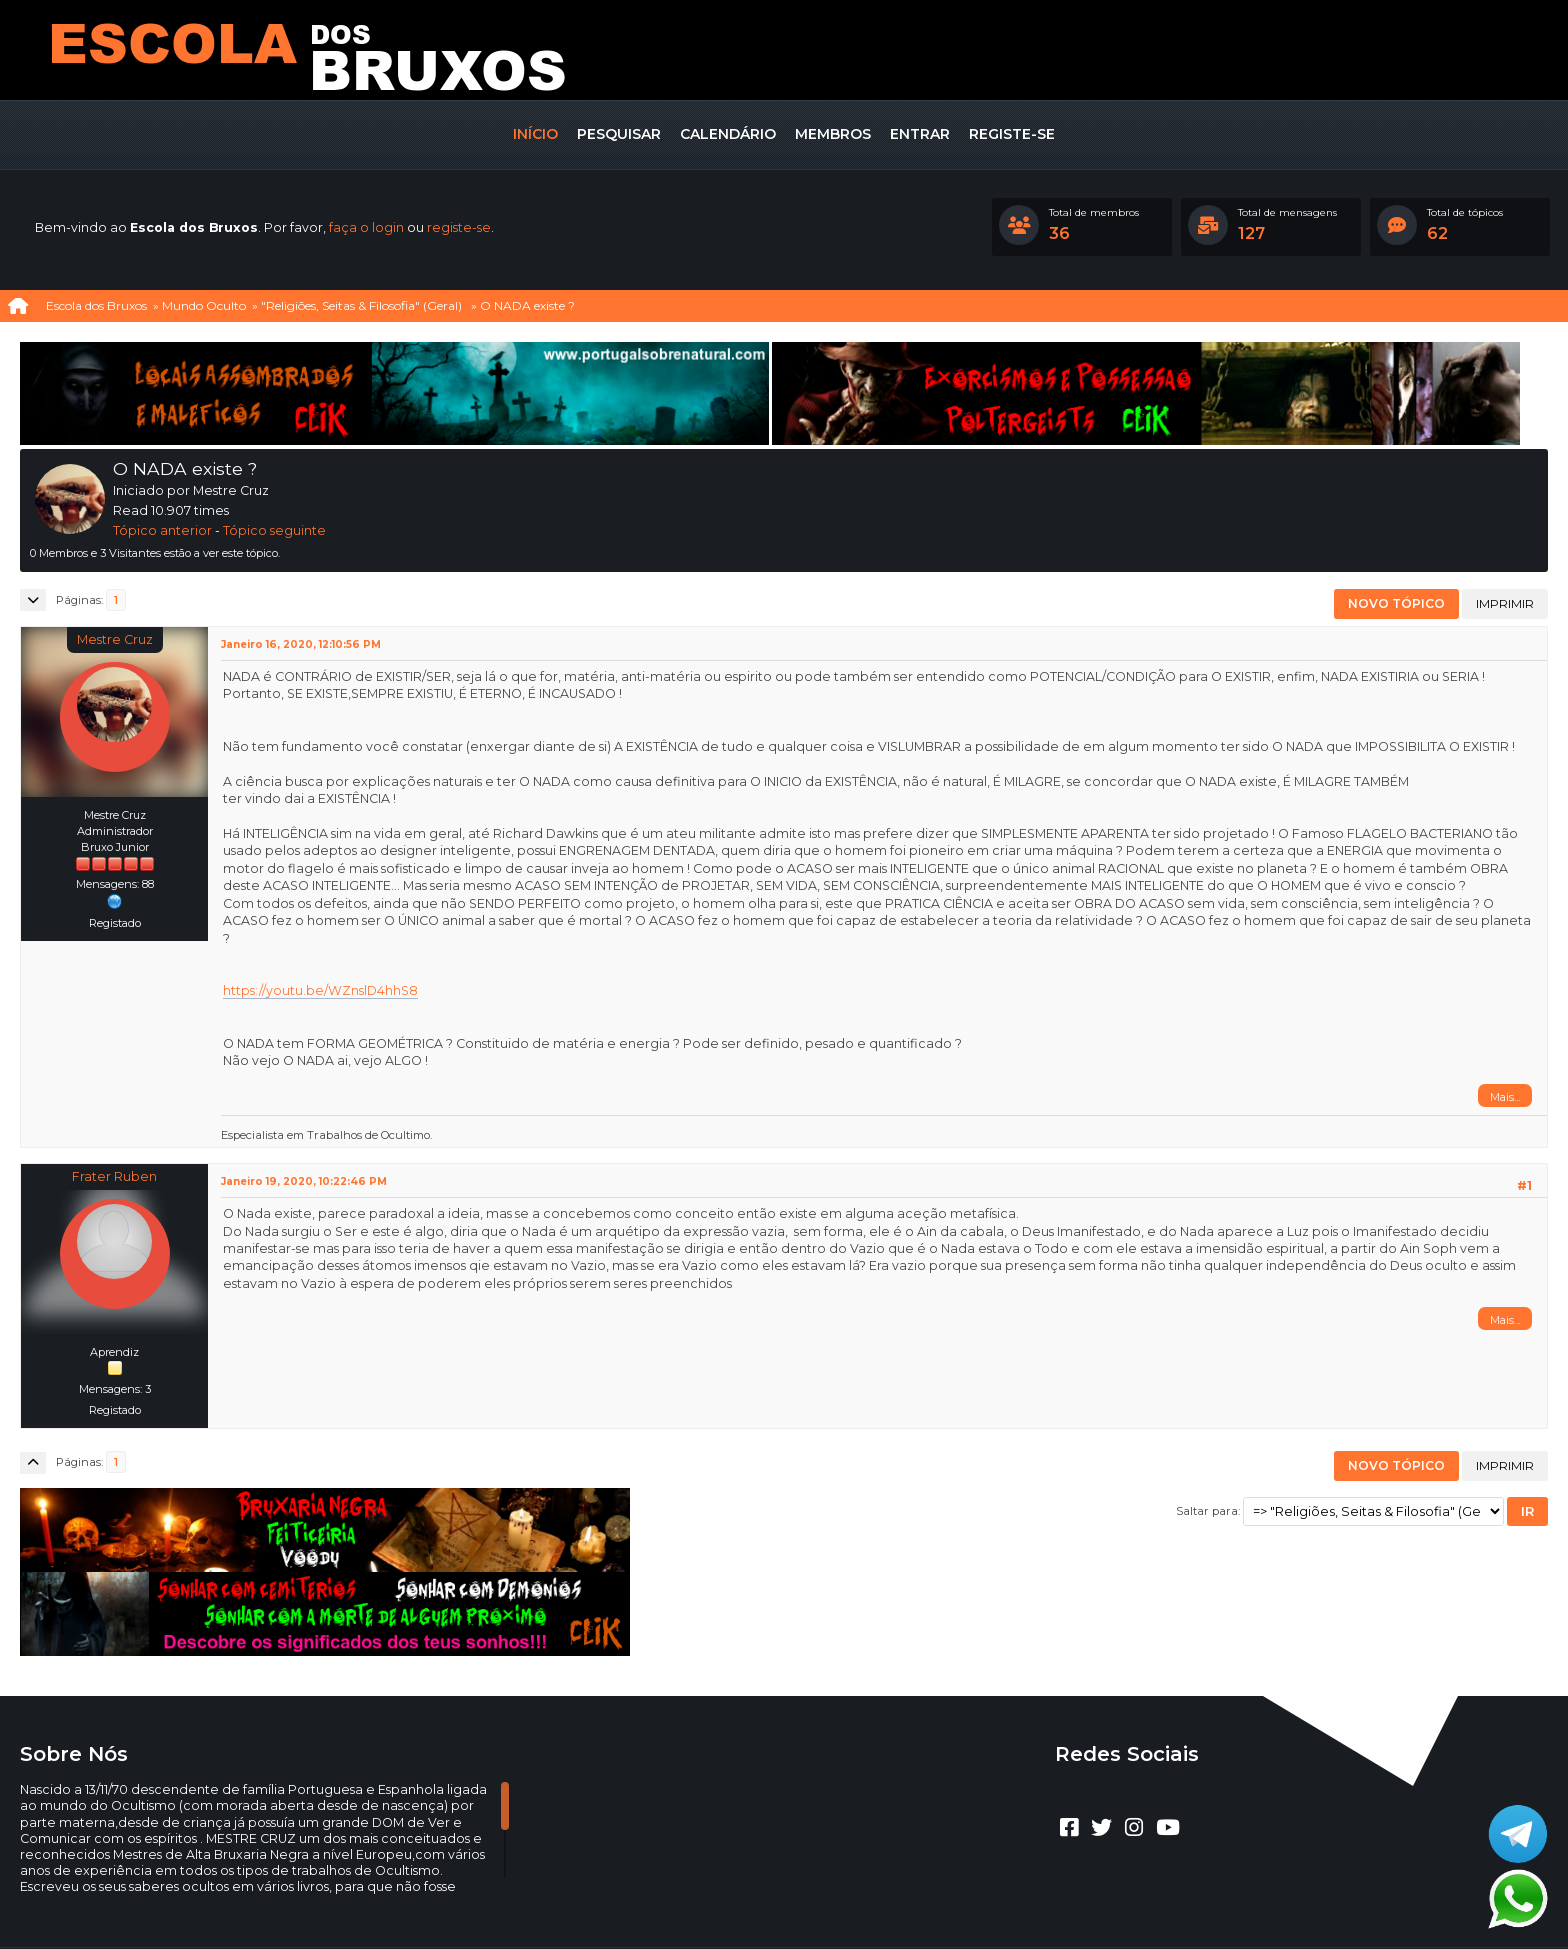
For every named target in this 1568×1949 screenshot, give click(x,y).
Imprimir (1505, 603)
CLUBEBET (760, 1887)
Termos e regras (807, 1904)
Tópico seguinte (274, 530)
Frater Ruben (114, 1176)
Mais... (1505, 1097)
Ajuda (728, 1904)
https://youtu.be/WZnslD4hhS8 (320, 990)
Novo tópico (1396, 603)
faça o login (366, 227)
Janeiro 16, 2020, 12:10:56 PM (301, 644)
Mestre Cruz (115, 639)
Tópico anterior (162, 530)
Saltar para (1207, 1511)
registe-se (459, 227)
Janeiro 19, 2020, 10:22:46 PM (304, 1181)
